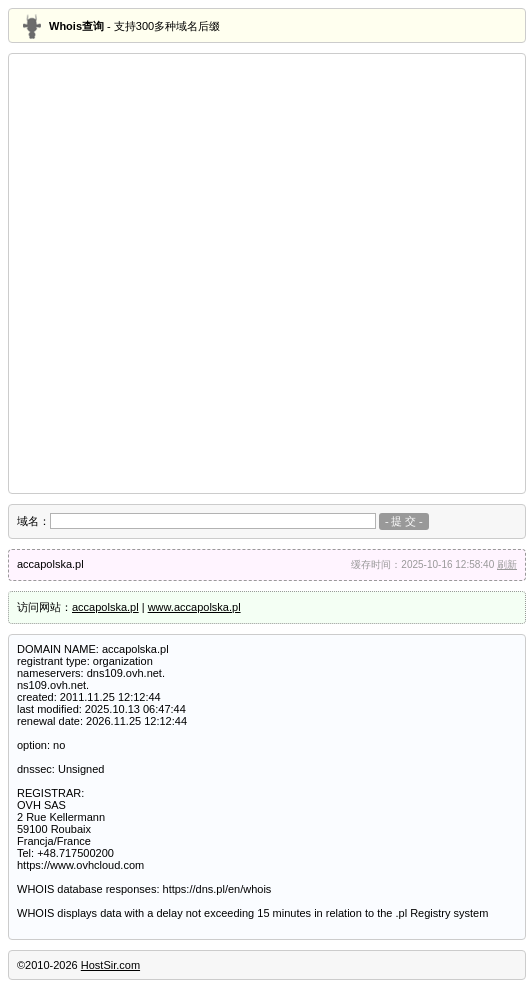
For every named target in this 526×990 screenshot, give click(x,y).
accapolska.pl (105, 607)
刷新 (507, 564)
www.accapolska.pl (194, 607)
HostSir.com (110, 965)
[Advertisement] (211, 273)
